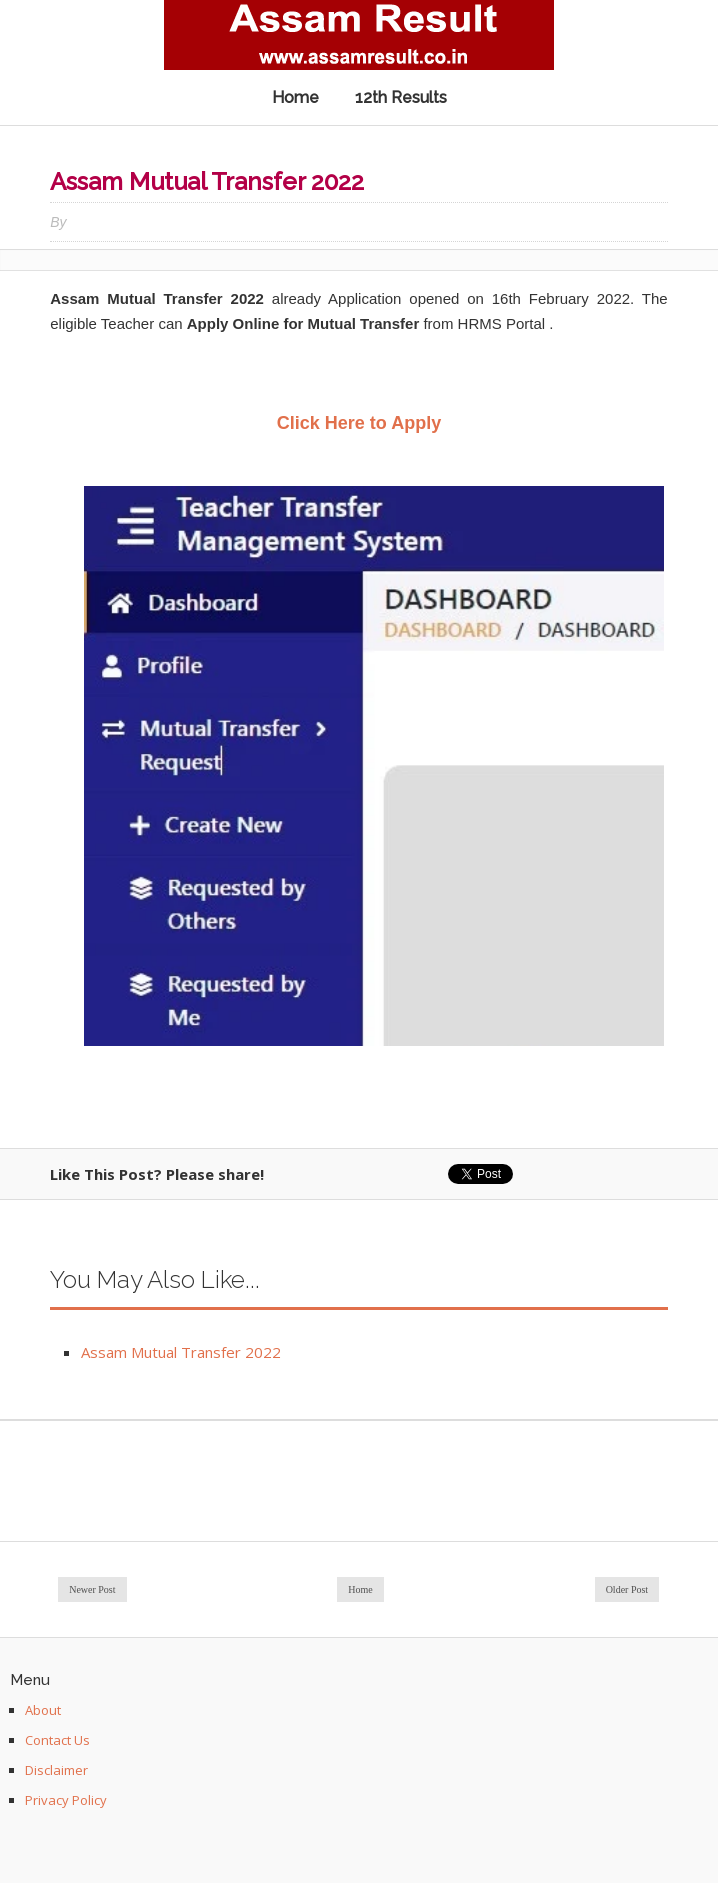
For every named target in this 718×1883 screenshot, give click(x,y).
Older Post (627, 1589)
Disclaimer (56, 1770)
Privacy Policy (66, 1800)
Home (295, 97)
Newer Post (92, 1589)
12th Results (401, 97)
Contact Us (57, 1740)
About (43, 1710)
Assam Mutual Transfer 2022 (181, 1352)
